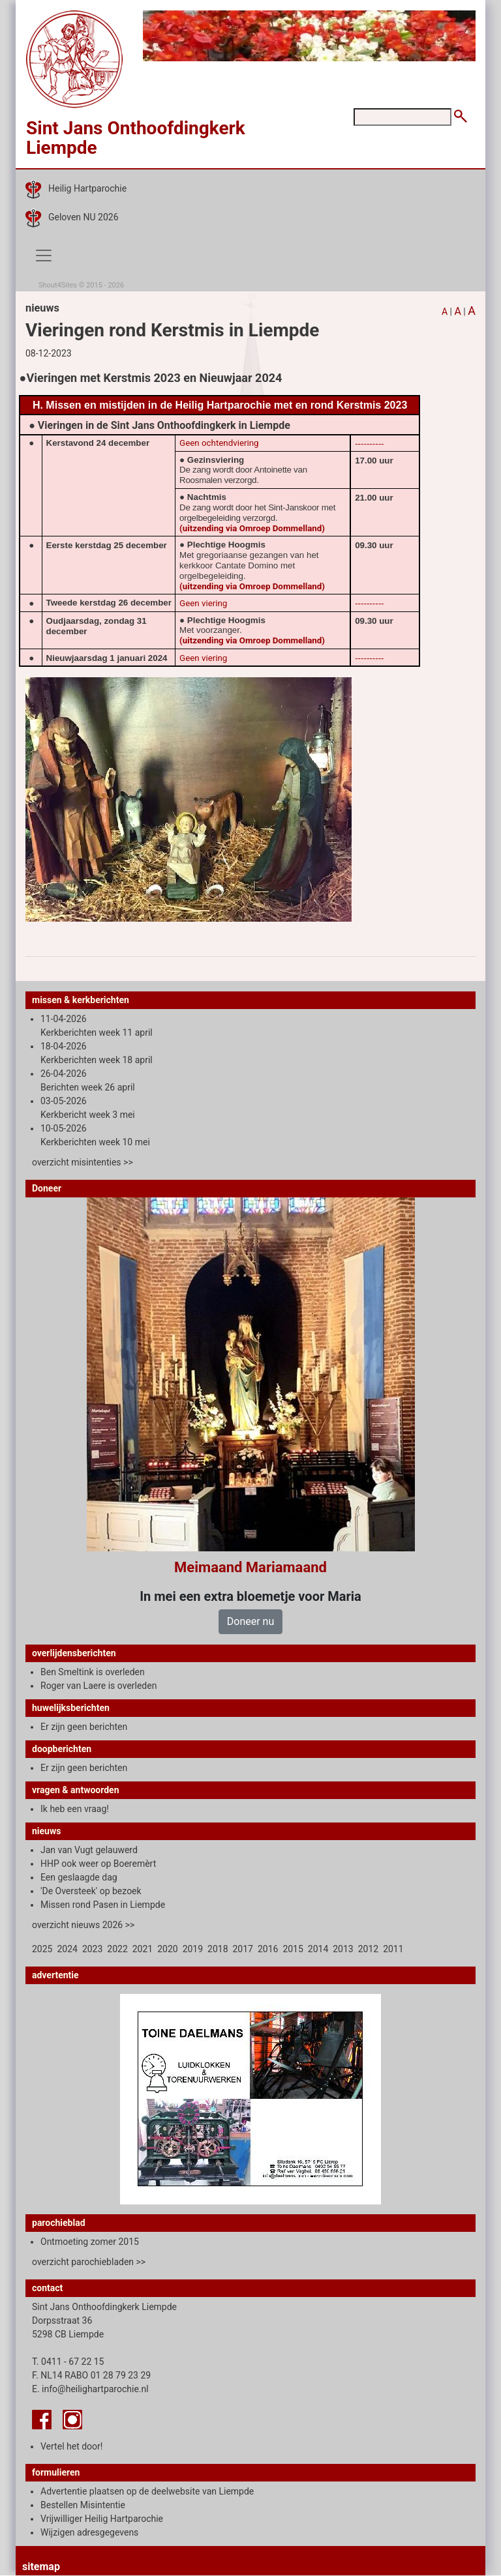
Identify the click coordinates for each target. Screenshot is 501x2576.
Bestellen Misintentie (82, 2505)
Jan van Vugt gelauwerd (89, 1850)
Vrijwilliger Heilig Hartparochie (101, 2518)
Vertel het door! (71, 2446)
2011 (393, 1949)
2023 (92, 1949)
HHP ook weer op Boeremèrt (98, 1863)
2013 (343, 1949)
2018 (217, 1949)
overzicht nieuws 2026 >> (83, 1925)
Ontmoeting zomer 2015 (89, 2241)
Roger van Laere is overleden (98, 1685)
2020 (167, 1949)
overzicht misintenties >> (82, 1162)
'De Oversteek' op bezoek (91, 1891)
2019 (193, 1949)
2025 (42, 1949)
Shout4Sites (57, 285)
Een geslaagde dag (78, 1877)
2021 (142, 1949)
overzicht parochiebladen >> (88, 2262)
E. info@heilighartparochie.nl (90, 2389)
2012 (368, 1949)
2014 (318, 1949)
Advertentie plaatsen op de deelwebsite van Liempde (147, 2491)
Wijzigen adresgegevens (89, 2532)
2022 (117, 1949)
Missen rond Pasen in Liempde (102, 1904)
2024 (67, 1949)
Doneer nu (250, 1621)
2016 (268, 1949)
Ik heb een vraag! (74, 1809)
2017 (243, 1949)
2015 (292, 1949)
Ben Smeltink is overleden (92, 1672)
